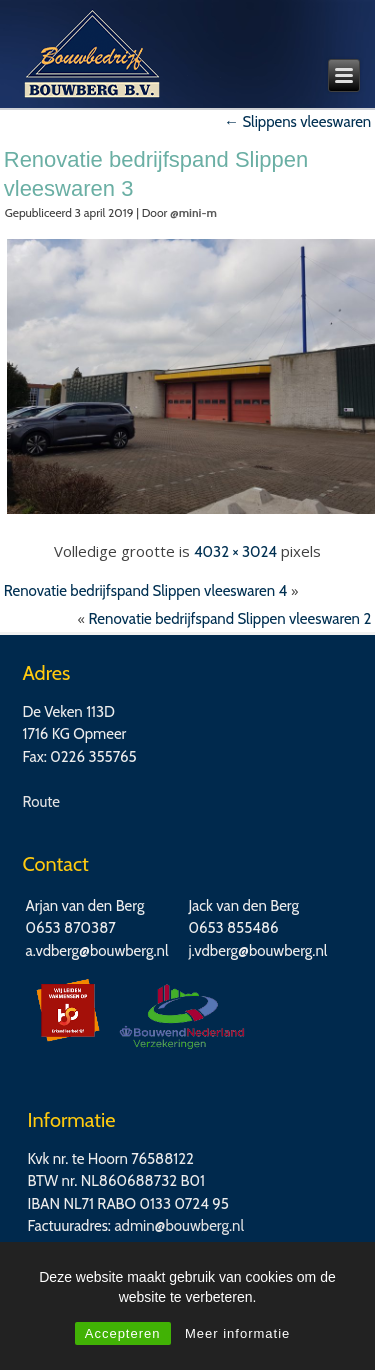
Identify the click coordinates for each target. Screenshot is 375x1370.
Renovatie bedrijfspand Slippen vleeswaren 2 (230, 619)
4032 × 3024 (235, 552)
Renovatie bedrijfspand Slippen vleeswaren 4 (145, 591)
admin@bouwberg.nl (179, 1226)
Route (42, 802)
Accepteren (123, 1333)
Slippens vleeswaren (297, 122)
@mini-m (193, 212)
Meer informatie (237, 1333)
